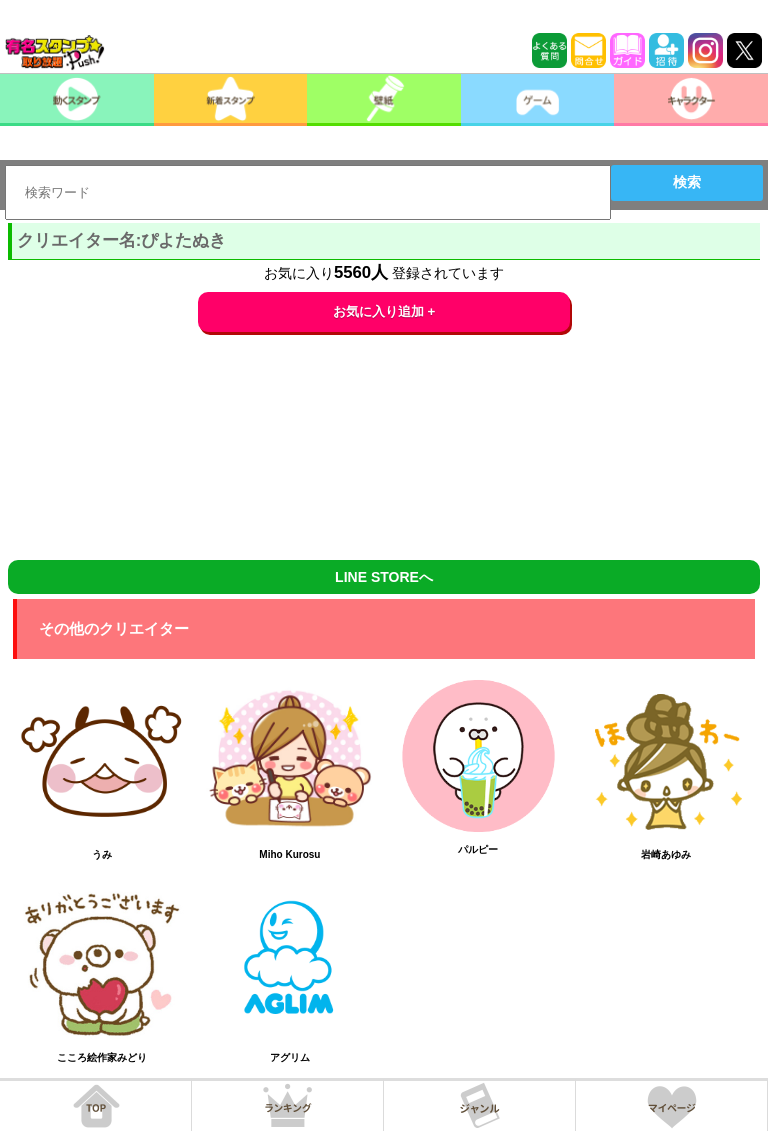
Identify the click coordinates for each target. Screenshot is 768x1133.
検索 (687, 182)
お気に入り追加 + (384, 311)
